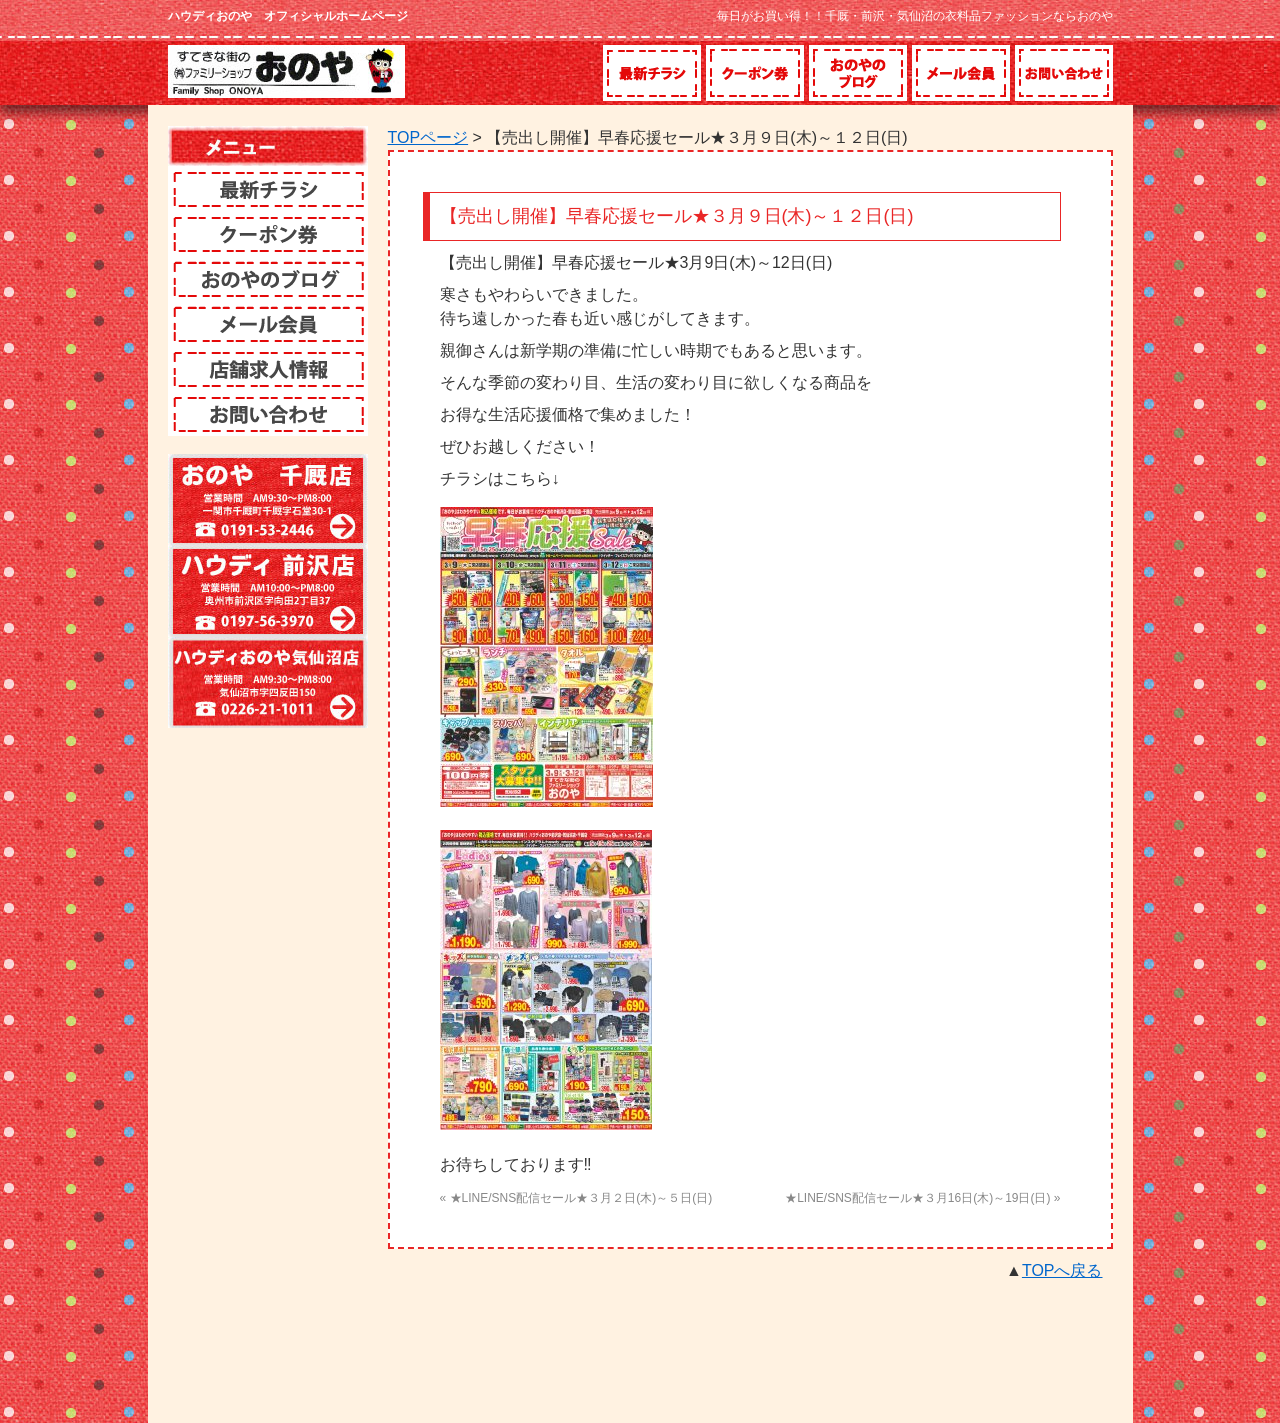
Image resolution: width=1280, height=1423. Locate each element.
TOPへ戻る (1062, 1270)
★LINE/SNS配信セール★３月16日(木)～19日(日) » (922, 1198)
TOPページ (428, 137)
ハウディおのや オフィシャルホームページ (288, 16)
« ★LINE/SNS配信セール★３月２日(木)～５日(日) (576, 1198)
